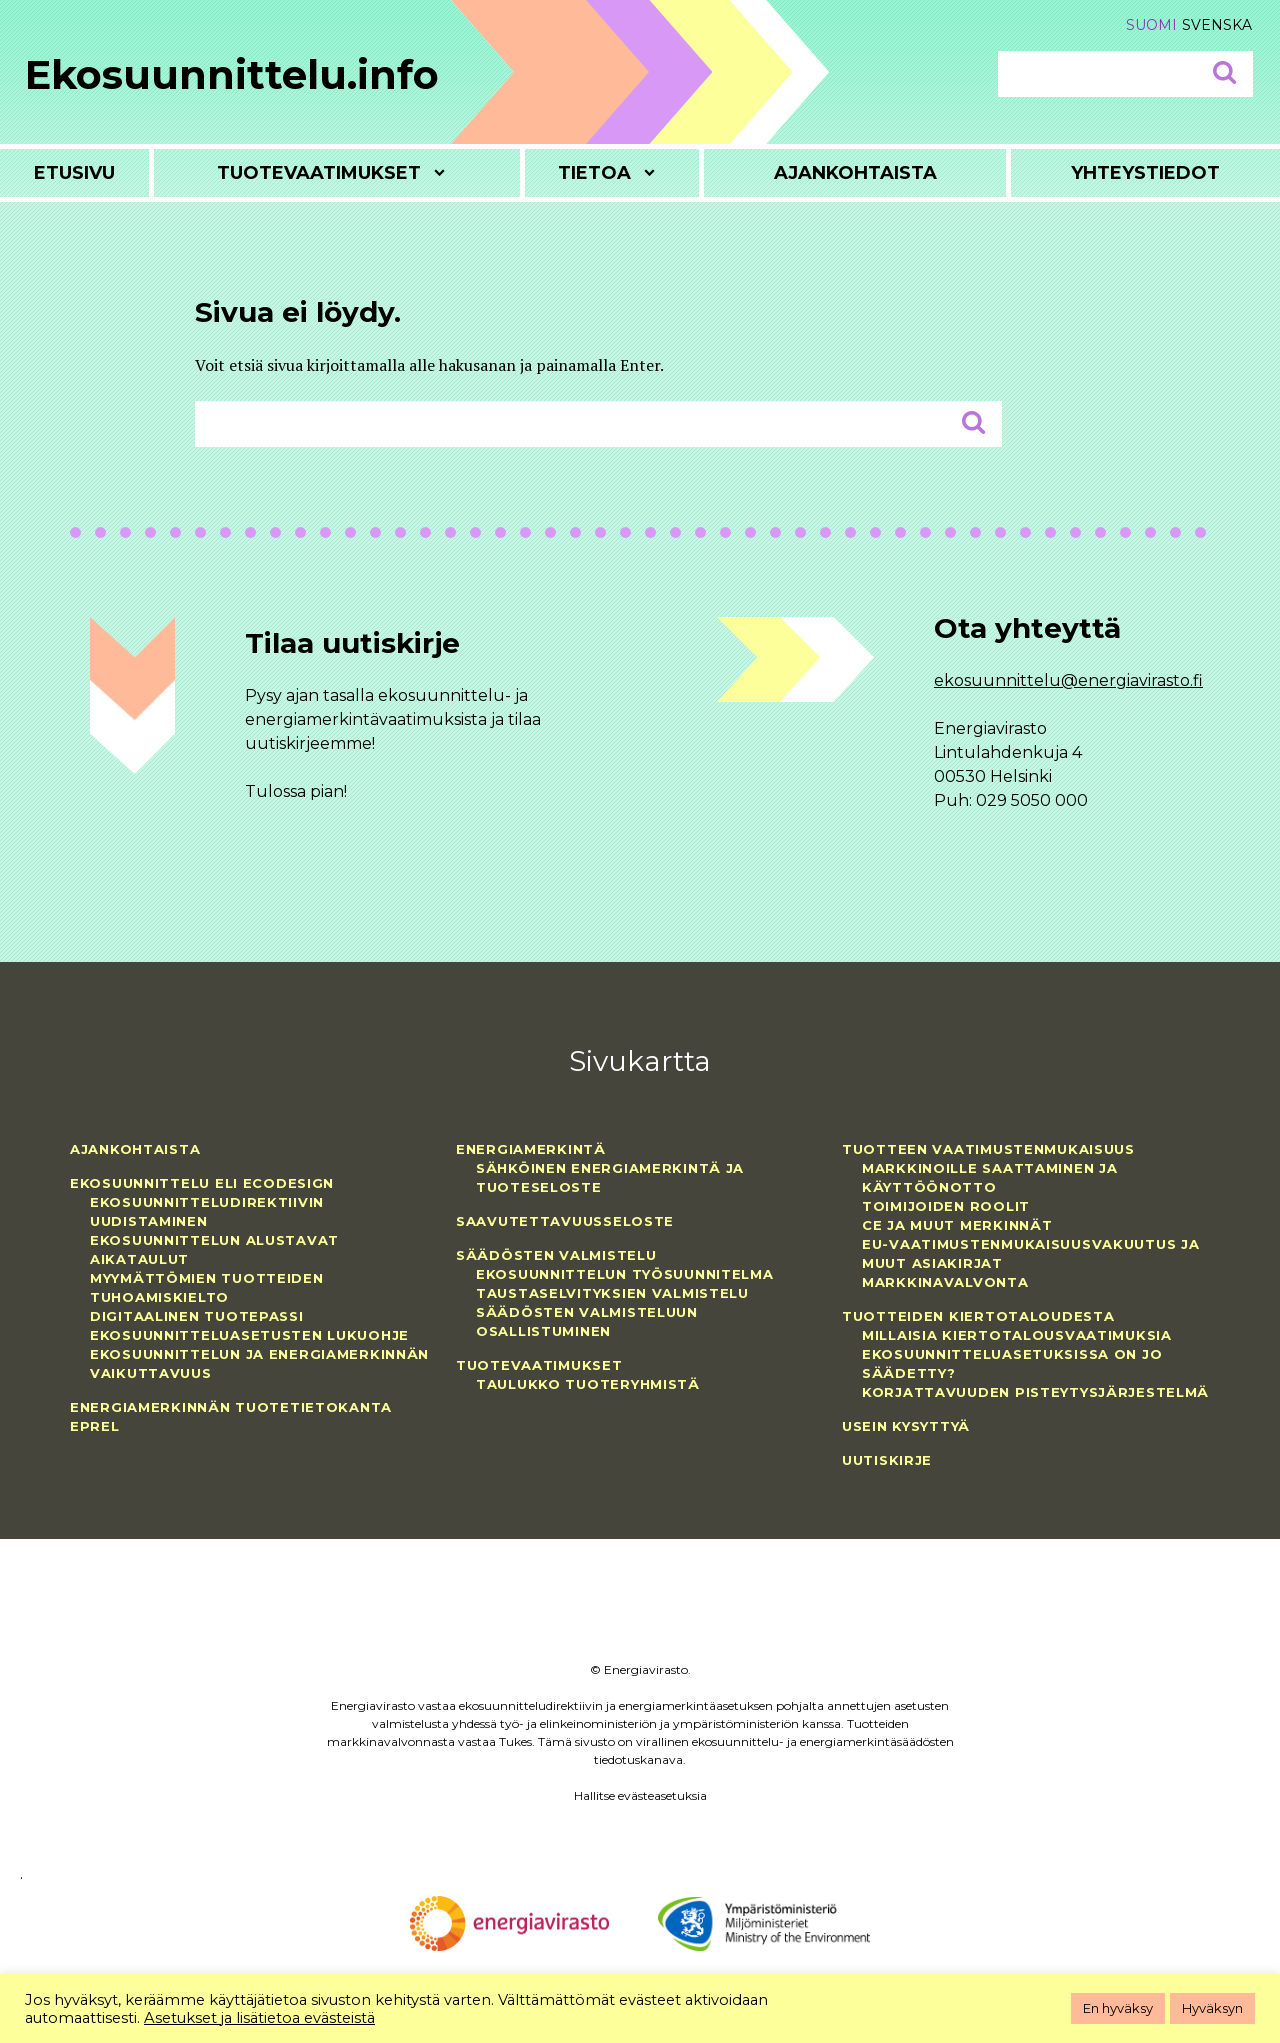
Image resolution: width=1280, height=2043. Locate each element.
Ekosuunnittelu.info (232, 74)
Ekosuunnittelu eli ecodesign (202, 1183)
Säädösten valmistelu (556, 1255)
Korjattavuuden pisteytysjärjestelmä (1035, 1392)
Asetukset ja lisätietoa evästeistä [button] (259, 2018)
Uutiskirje (887, 1460)
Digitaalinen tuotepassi (197, 1316)
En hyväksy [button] (1118, 2008)
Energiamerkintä (531, 1149)
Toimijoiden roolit (946, 1206)
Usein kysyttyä (906, 1426)
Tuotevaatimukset (319, 173)
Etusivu (74, 173)
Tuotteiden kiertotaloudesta (978, 1316)
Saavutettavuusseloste (565, 1221)
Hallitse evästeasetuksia (640, 1795)
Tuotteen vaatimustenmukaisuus (988, 1149)
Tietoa (594, 173)
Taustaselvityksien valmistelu (612, 1293)
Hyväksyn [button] (1212, 2008)
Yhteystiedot (1145, 173)
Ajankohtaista (855, 173)
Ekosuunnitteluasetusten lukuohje (249, 1335)
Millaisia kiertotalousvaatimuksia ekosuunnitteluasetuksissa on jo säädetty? (1017, 1354)
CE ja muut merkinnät (957, 1225)
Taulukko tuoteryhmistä (588, 1384)
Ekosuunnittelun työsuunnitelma (625, 1274)
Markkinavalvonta (945, 1282)
